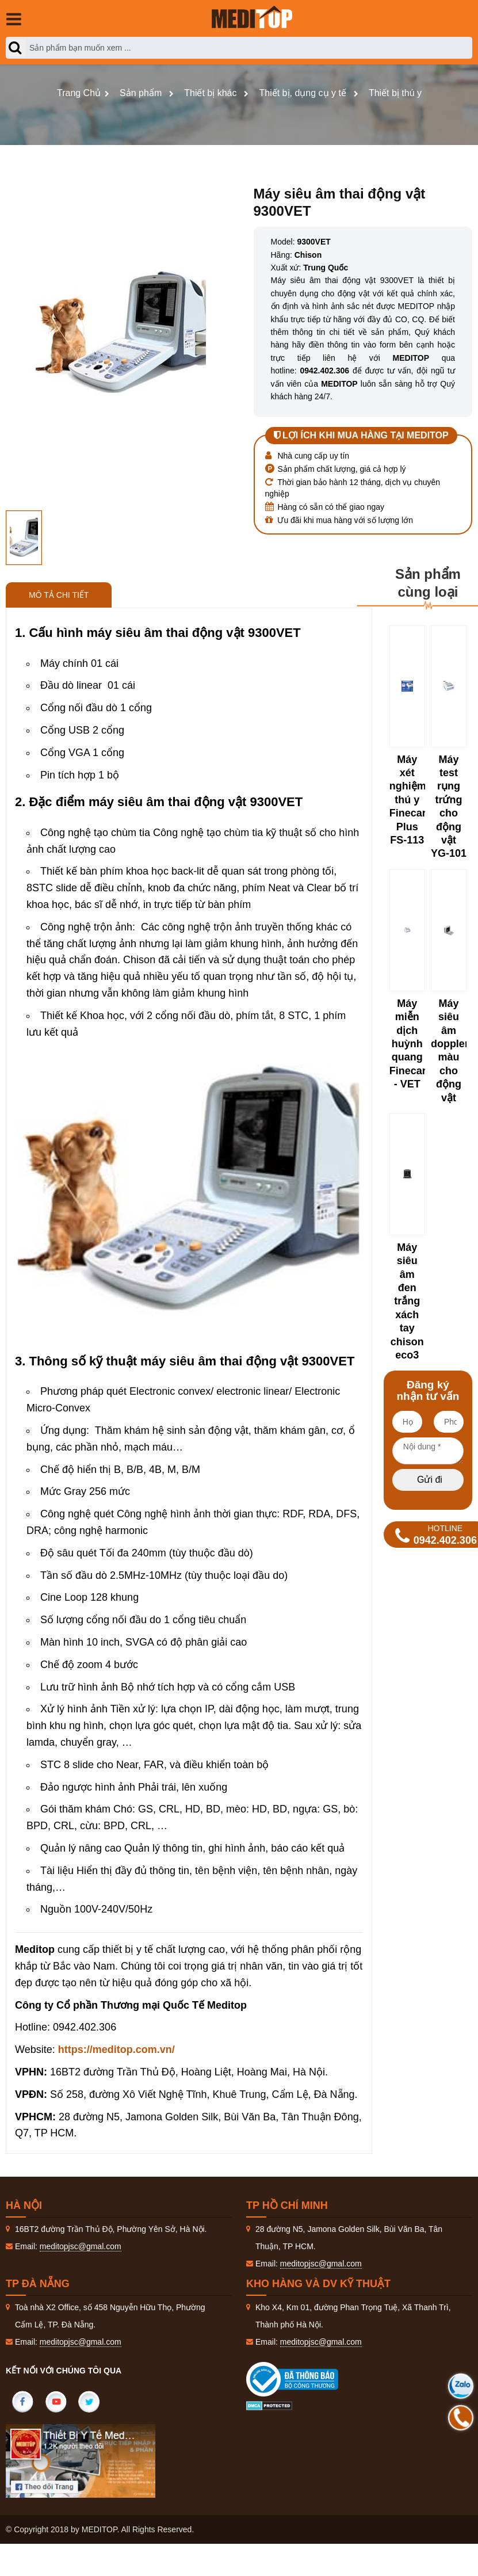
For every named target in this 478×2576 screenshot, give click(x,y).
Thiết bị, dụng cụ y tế (302, 93)
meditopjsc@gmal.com (80, 2246)
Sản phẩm (141, 93)
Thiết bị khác (210, 93)
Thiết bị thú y (395, 93)
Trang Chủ (79, 93)
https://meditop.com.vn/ (116, 2049)
